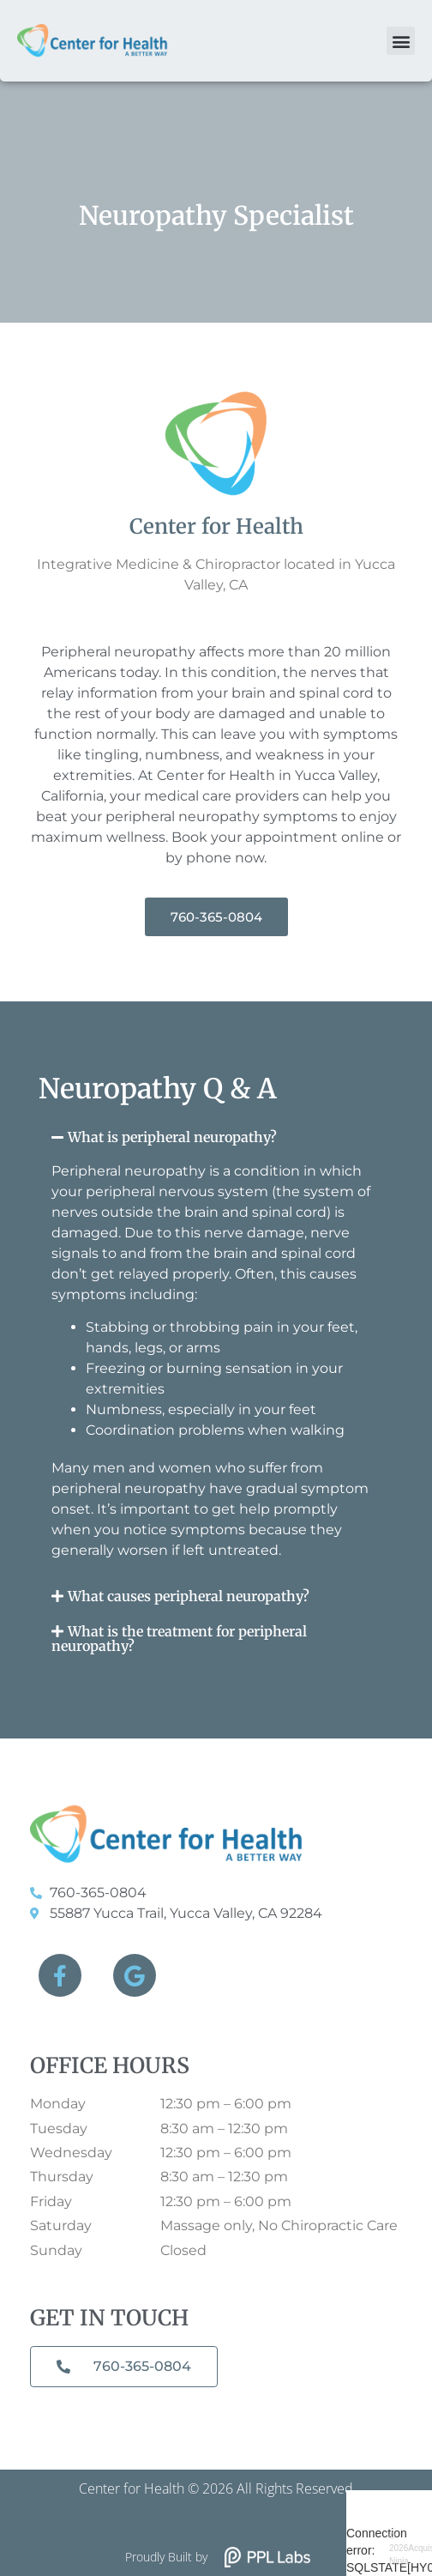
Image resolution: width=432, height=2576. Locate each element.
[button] (401, 41)
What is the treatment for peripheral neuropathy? (179, 1638)
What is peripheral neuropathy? (172, 1137)
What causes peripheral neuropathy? (188, 1596)
